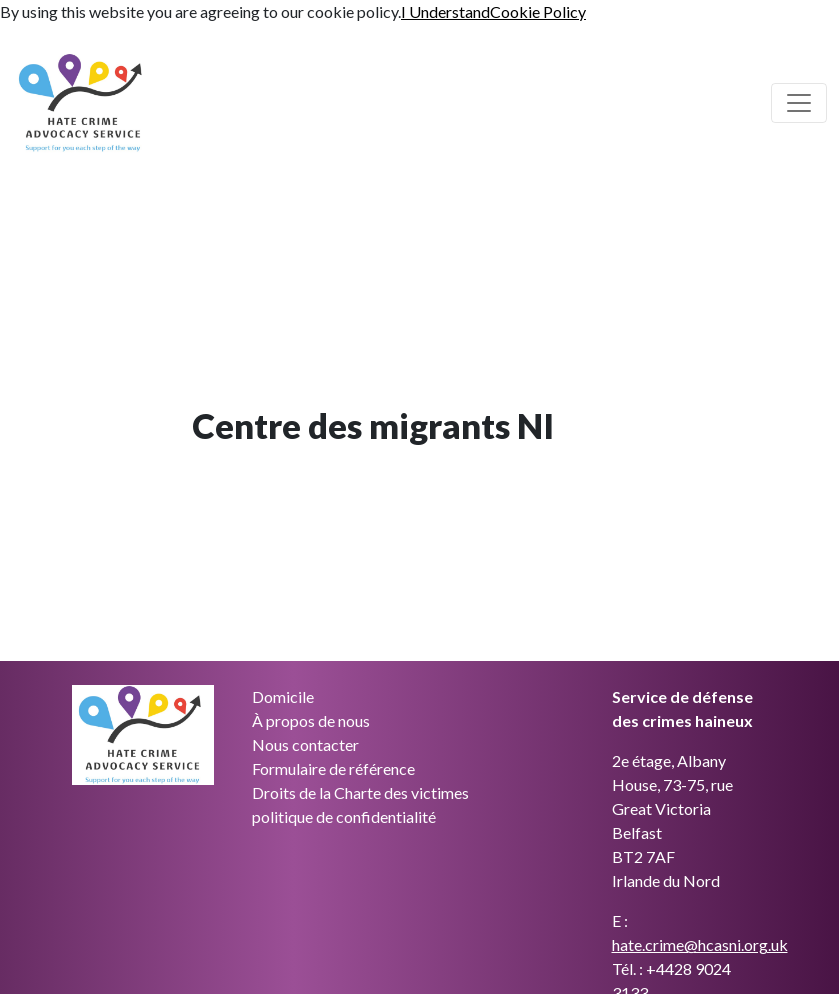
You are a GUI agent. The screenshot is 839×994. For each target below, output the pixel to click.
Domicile (283, 696)
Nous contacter (305, 744)
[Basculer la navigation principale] (799, 103)
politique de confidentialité (344, 816)
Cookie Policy (538, 11)
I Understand (445, 11)
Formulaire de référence (333, 768)
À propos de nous (311, 720)
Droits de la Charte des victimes (360, 792)
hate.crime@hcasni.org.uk (700, 944)
